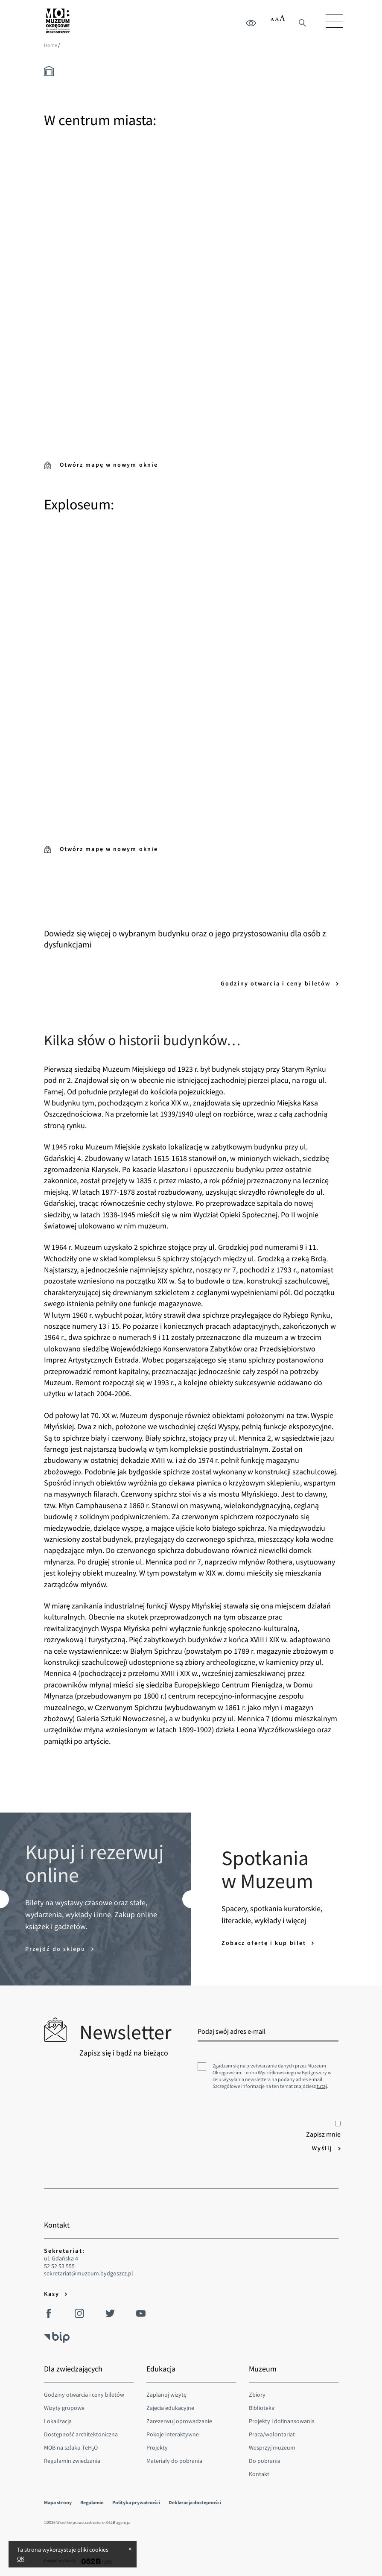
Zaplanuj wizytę (166, 2394)
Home (50, 45)
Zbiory (257, 2394)
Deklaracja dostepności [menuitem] (195, 2502)
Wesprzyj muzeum (272, 2447)
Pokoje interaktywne (172, 2434)
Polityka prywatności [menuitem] (136, 2502)
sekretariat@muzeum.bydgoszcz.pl (88, 2273)
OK (20, 2558)
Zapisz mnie (323, 2129)
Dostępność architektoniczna (81, 2434)
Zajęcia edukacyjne (170, 2408)
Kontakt (259, 2474)
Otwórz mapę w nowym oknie (101, 465)
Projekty (157, 2447)
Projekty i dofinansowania (282, 2421)
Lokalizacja (58, 2421)
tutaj (322, 2086)
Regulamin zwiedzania (72, 2461)
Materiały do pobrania (174, 2461)
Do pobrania (264, 2461)
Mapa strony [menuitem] (58, 2502)
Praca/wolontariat (272, 2434)
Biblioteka (261, 2408)
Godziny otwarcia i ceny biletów (276, 983)
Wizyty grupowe (64, 2408)
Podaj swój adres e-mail (231, 2031)
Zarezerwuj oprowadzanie (179, 2421)
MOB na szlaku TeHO (71, 2447)
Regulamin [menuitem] (92, 2502)
